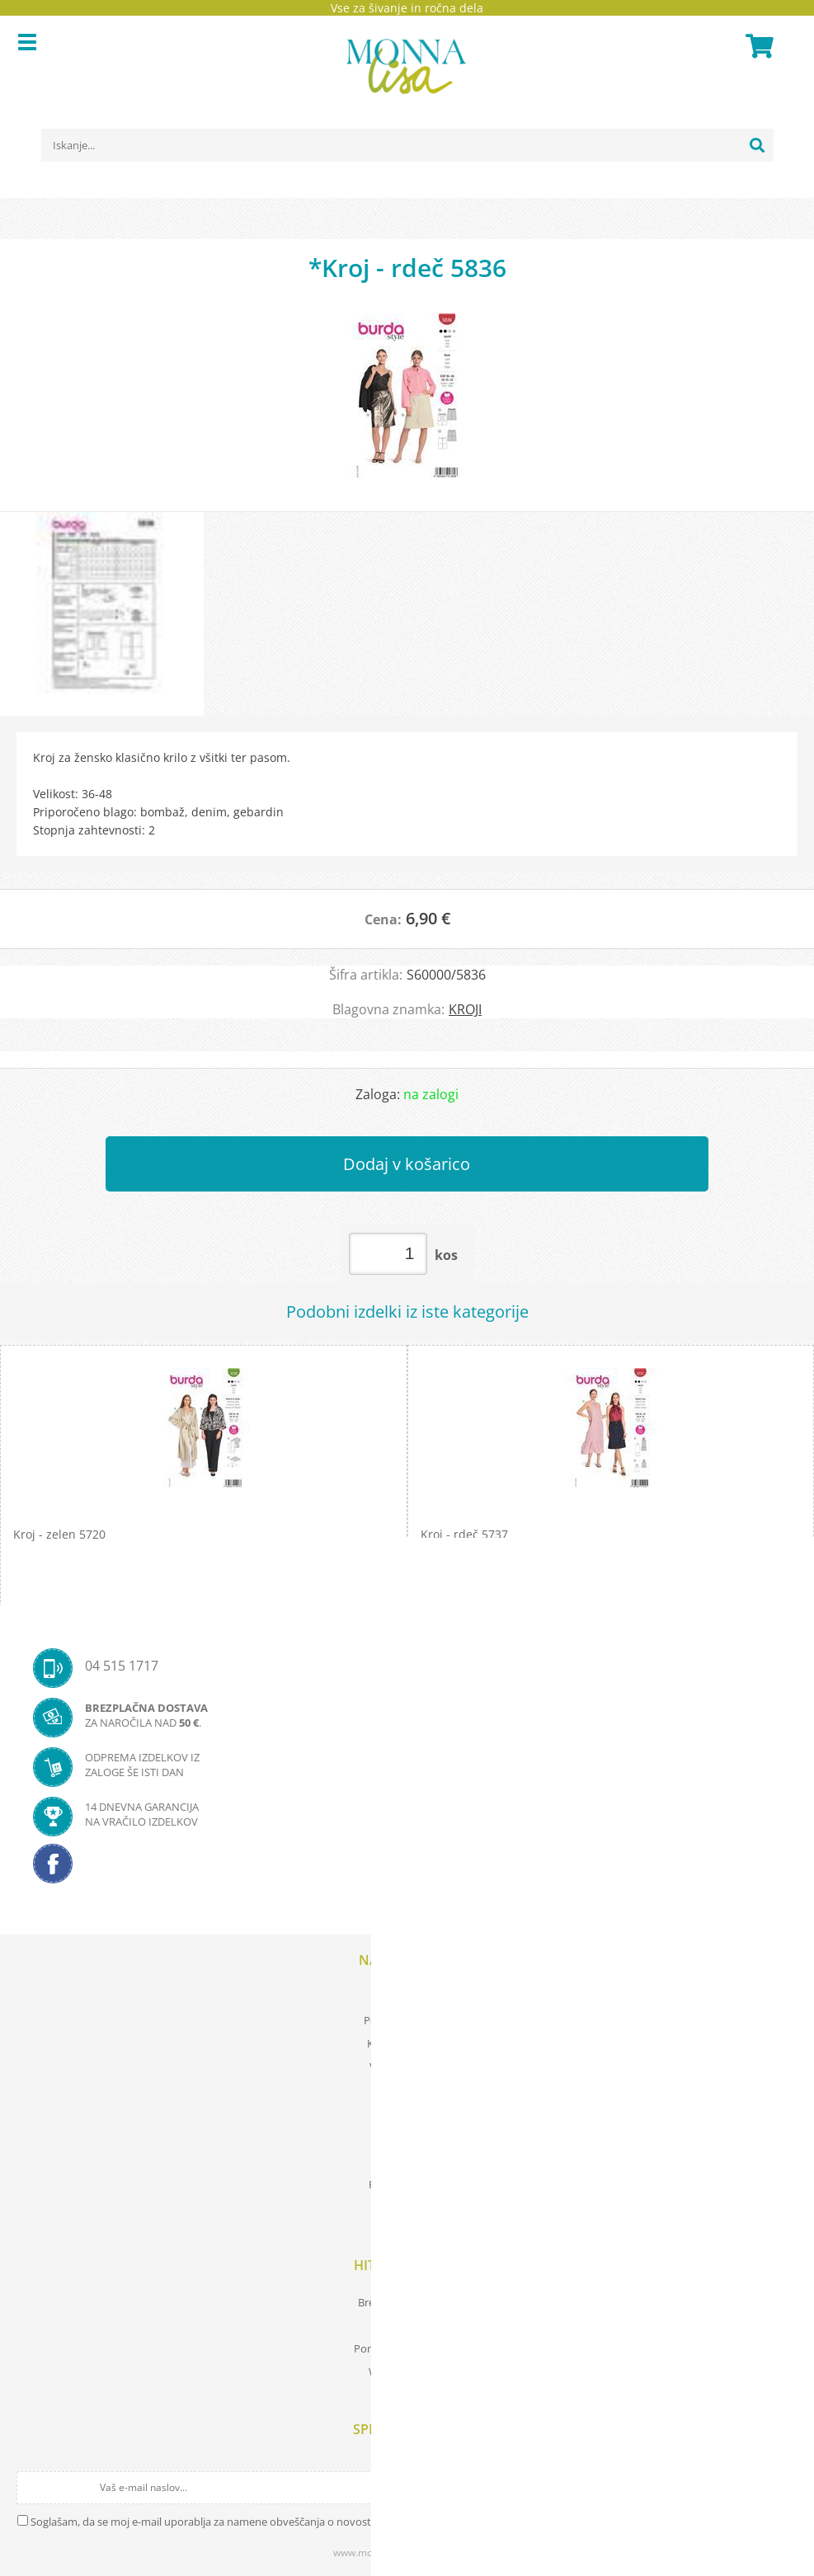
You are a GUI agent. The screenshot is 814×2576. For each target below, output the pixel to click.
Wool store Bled (407, 2371)
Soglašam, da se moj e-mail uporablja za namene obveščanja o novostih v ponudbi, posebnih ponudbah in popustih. (315, 2521)
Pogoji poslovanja (407, 2020)
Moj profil (407, 1997)
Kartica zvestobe (407, 2043)
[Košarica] (757, 46)
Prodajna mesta (407, 2184)
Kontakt (407, 2207)
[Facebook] (407, 1868)
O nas (407, 2161)
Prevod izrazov (407, 2325)
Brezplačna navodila (407, 2302)
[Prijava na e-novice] (782, 2487)
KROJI (465, 1009)
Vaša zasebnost (407, 2066)
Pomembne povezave (407, 2348)
